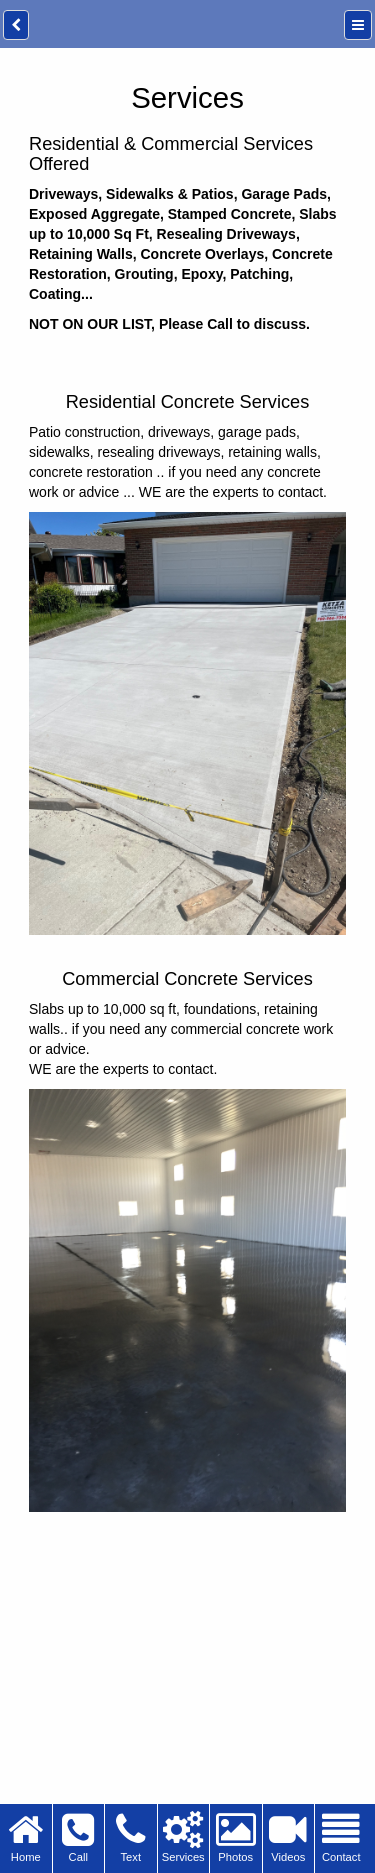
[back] (16, 25)
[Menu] (358, 25)
